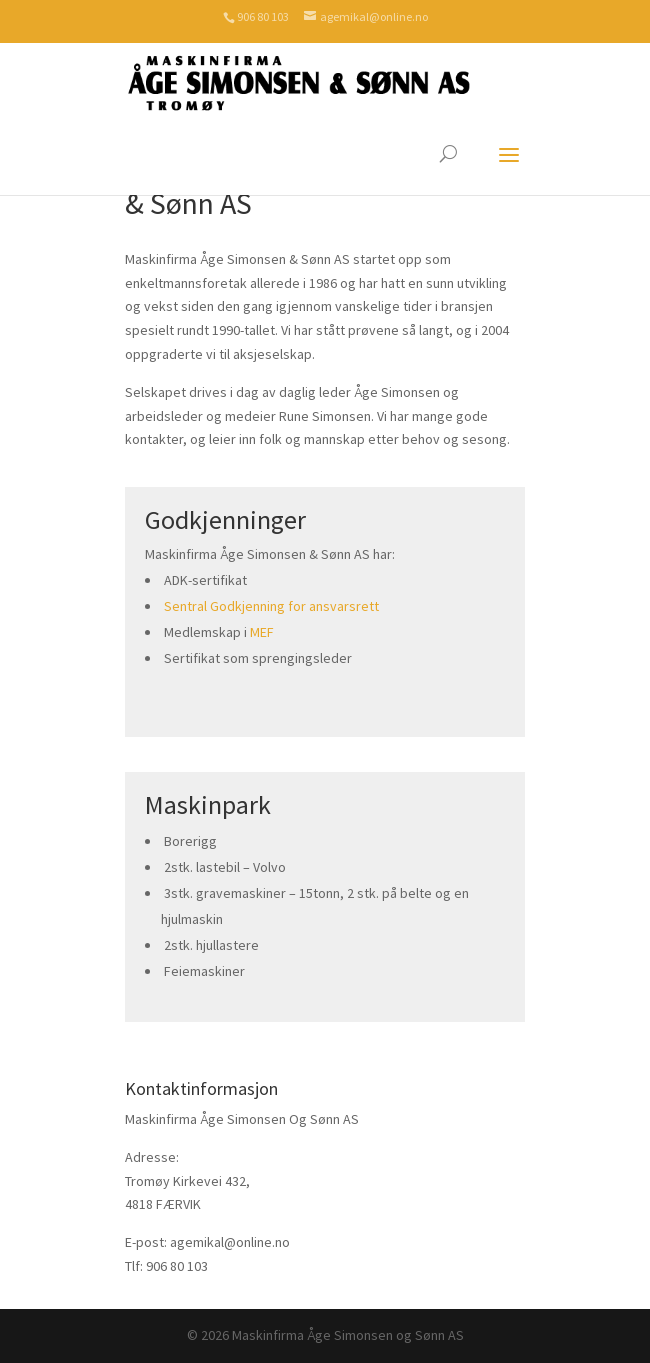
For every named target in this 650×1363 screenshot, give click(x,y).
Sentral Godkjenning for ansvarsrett (271, 606)
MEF (262, 632)
